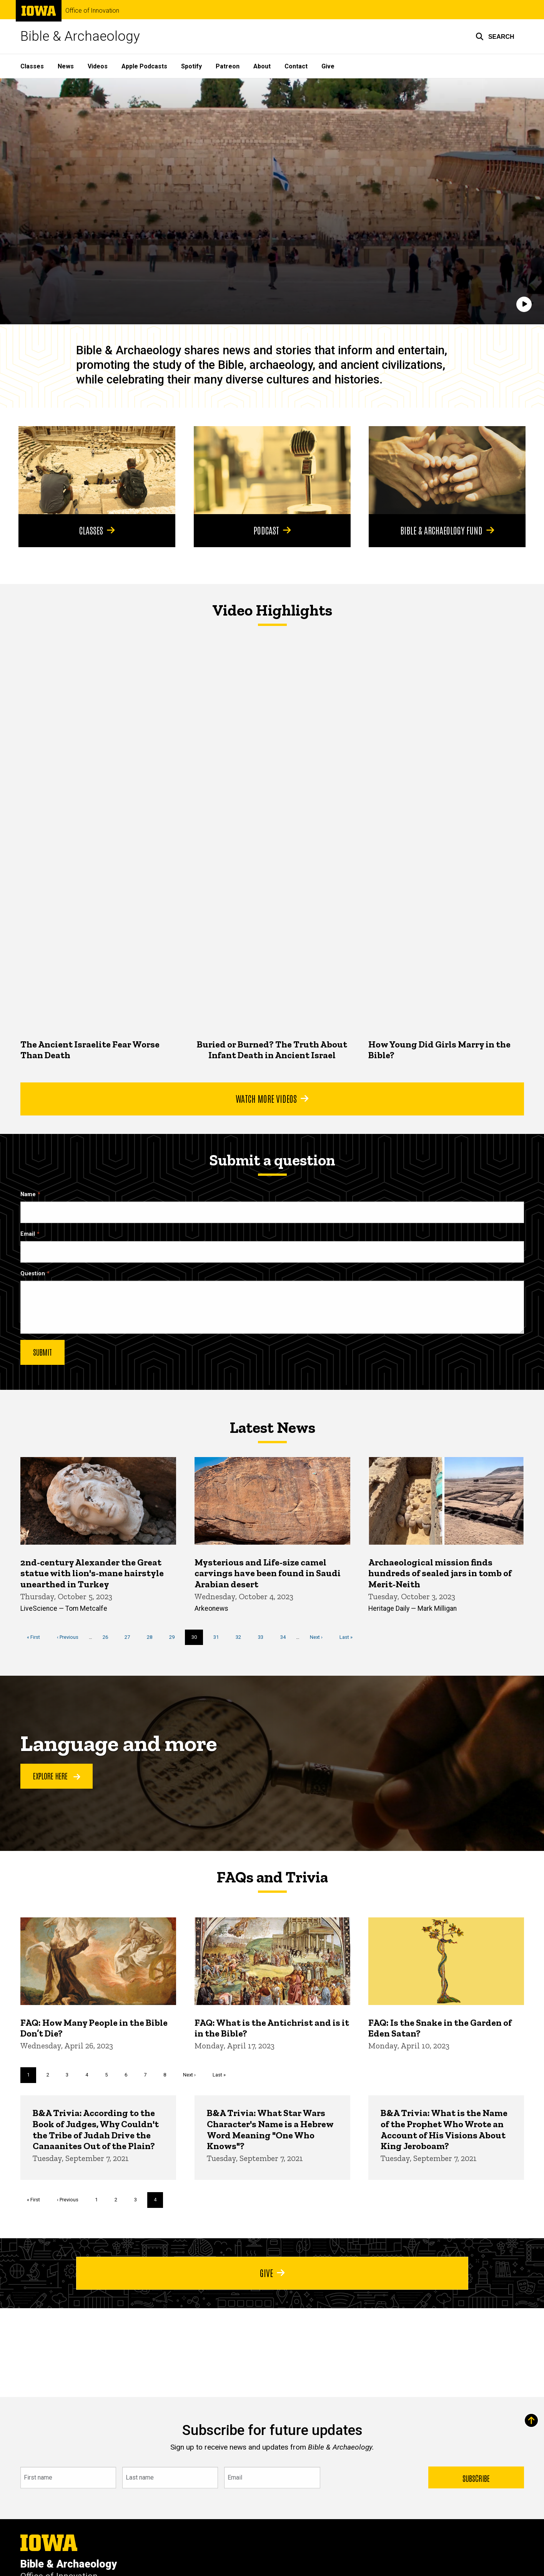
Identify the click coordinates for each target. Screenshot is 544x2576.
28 (152, 1636)
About (262, 66)
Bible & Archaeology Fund (447, 530)
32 (241, 1636)
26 (107, 1636)
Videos (98, 66)
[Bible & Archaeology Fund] (447, 470)
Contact (296, 66)
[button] (495, 36)
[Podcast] (272, 470)
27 (130, 1636)
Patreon (228, 66)
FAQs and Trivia (272, 1877)
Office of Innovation (92, 10)
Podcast (272, 530)
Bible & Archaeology (80, 36)
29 (174, 1636)
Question (32, 1273)
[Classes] (96, 470)
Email (27, 1234)
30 (197, 1639)
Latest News (272, 1427)
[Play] (524, 304)
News (66, 66)
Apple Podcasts (144, 66)
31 (219, 1636)
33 (263, 1636)
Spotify (191, 66)
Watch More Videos (272, 1098)
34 (285, 1636)
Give (327, 66)
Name (28, 1194)
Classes (32, 66)
